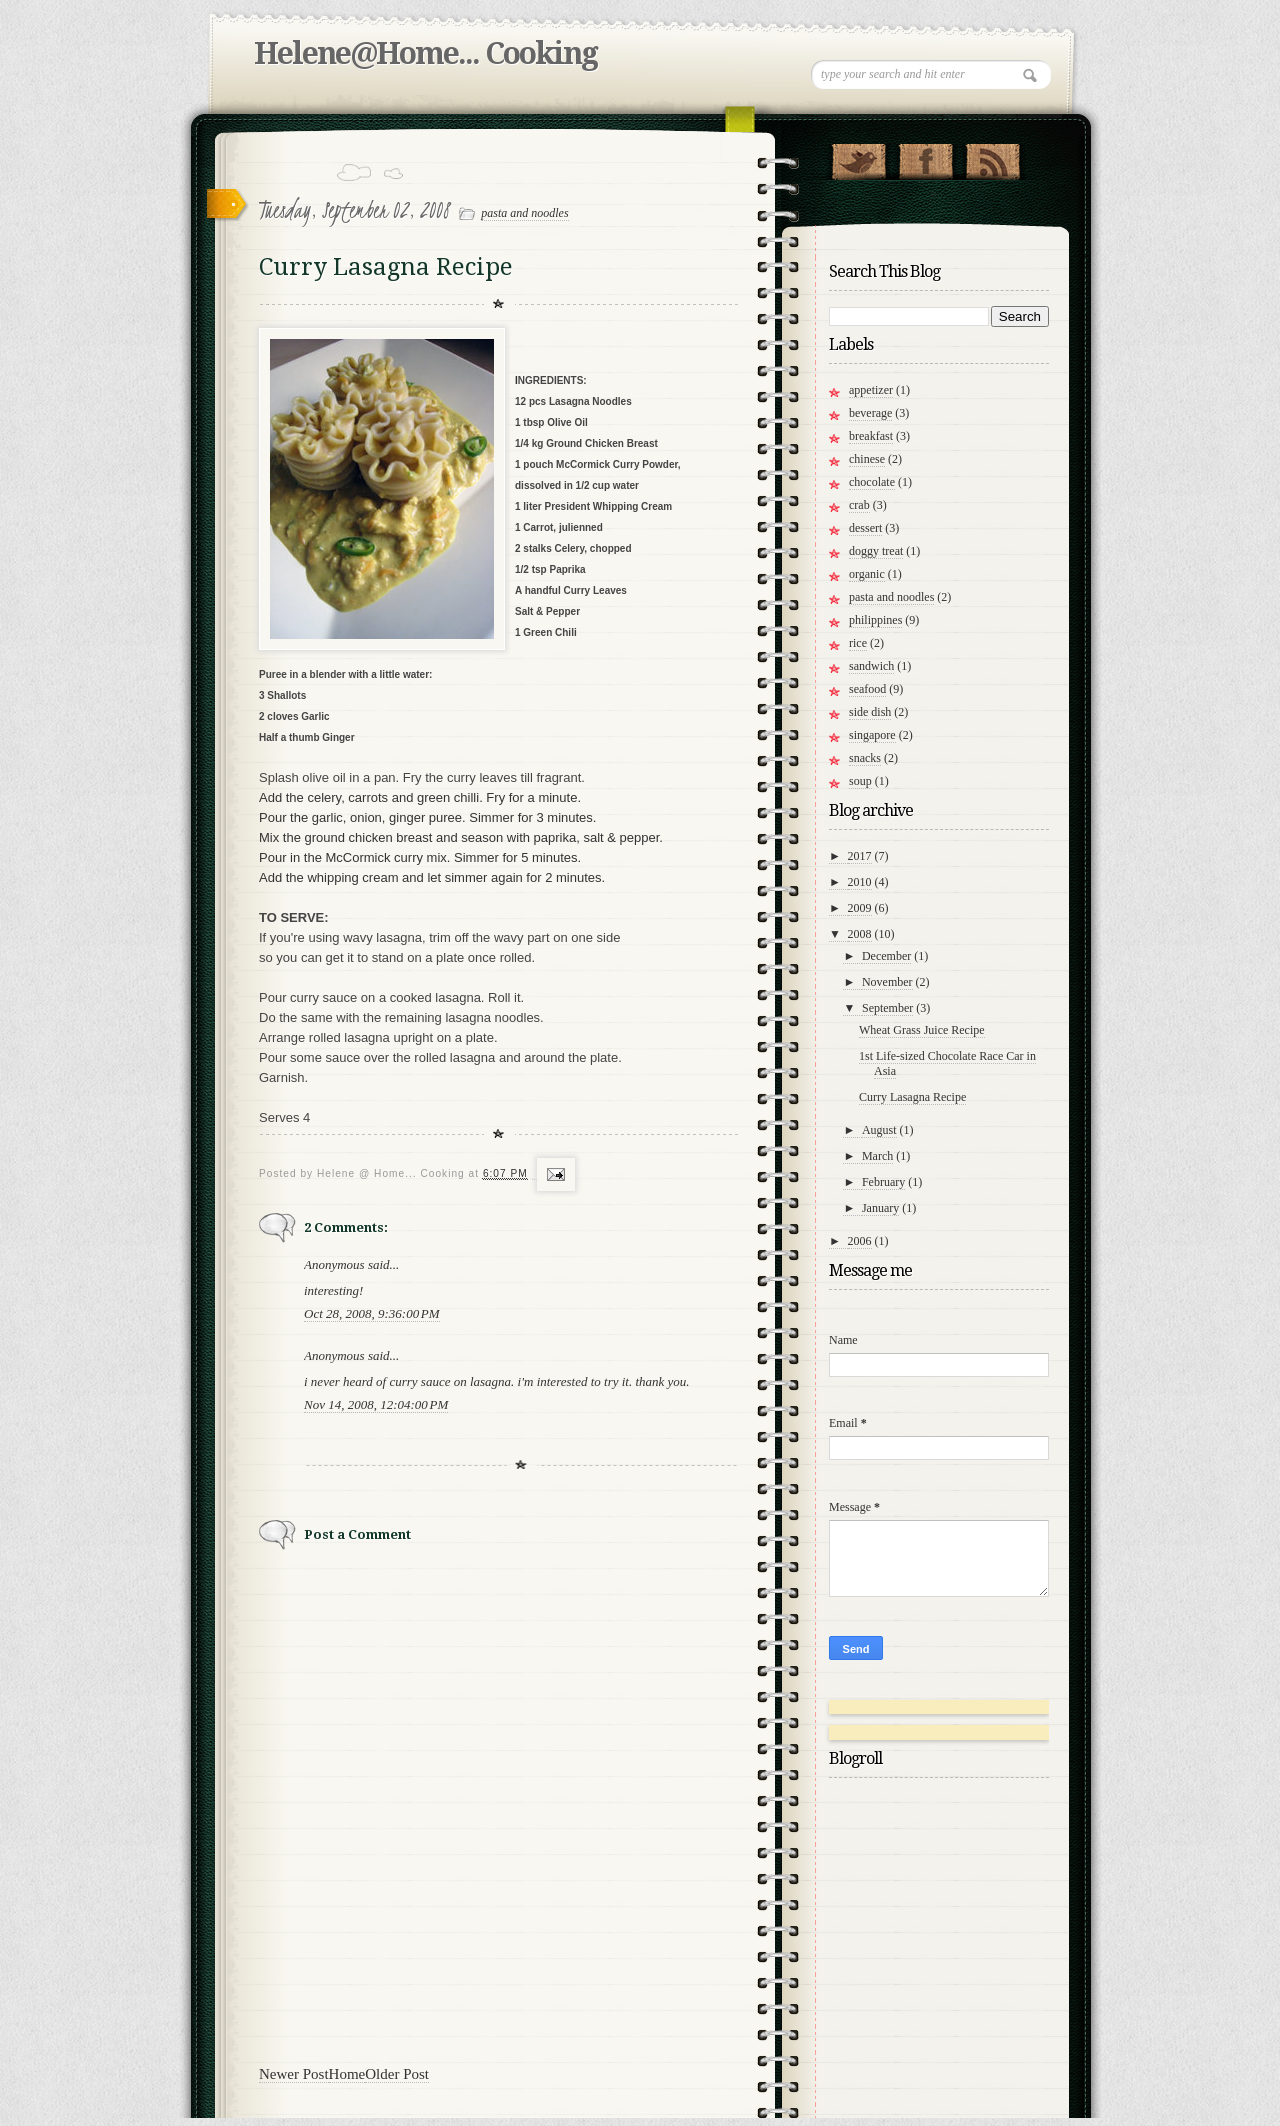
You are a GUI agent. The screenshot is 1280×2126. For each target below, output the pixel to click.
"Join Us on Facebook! (925, 157)
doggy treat (876, 551)
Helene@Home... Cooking (425, 53)
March (877, 1156)
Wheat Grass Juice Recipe (922, 1030)
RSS (992, 157)
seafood (867, 689)
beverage (870, 413)
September (887, 1008)
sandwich (871, 666)
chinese (867, 459)
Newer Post (294, 2074)
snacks (865, 758)
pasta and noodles (524, 213)
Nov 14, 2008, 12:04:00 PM (376, 1404)
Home (347, 2074)
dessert (865, 528)
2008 (860, 934)
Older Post (397, 2074)
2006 (860, 1241)
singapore (872, 735)
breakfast (871, 436)
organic (867, 574)
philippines (875, 620)
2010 (860, 882)
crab (859, 505)
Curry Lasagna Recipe (912, 1097)
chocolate (872, 482)
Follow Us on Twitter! (858, 157)
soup (860, 781)
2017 (860, 856)
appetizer (871, 390)
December (886, 956)
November (887, 982)
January (880, 1208)
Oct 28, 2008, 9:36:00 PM (372, 1313)
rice (858, 643)
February (883, 1182)
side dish (870, 712)
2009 (860, 908)
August (879, 1130)
